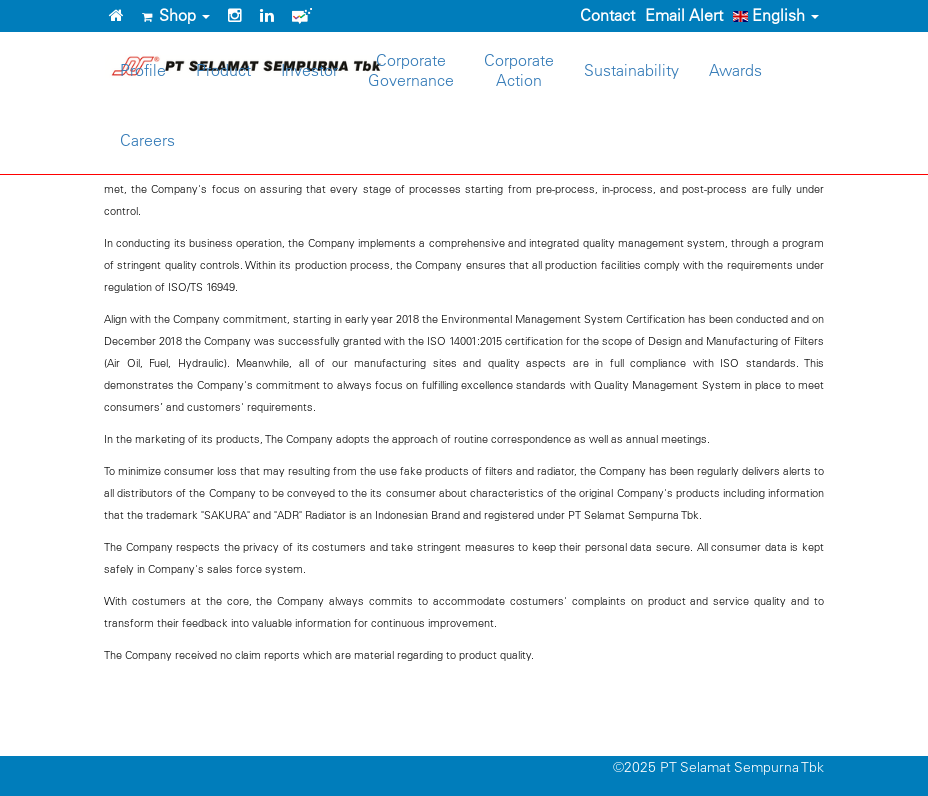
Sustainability (631, 70)
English (776, 15)
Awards (735, 70)
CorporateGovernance (411, 70)
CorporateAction (519, 70)
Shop (176, 15)
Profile (143, 70)
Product (223, 70)
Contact (607, 15)
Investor (309, 70)
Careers (147, 140)
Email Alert (684, 15)
